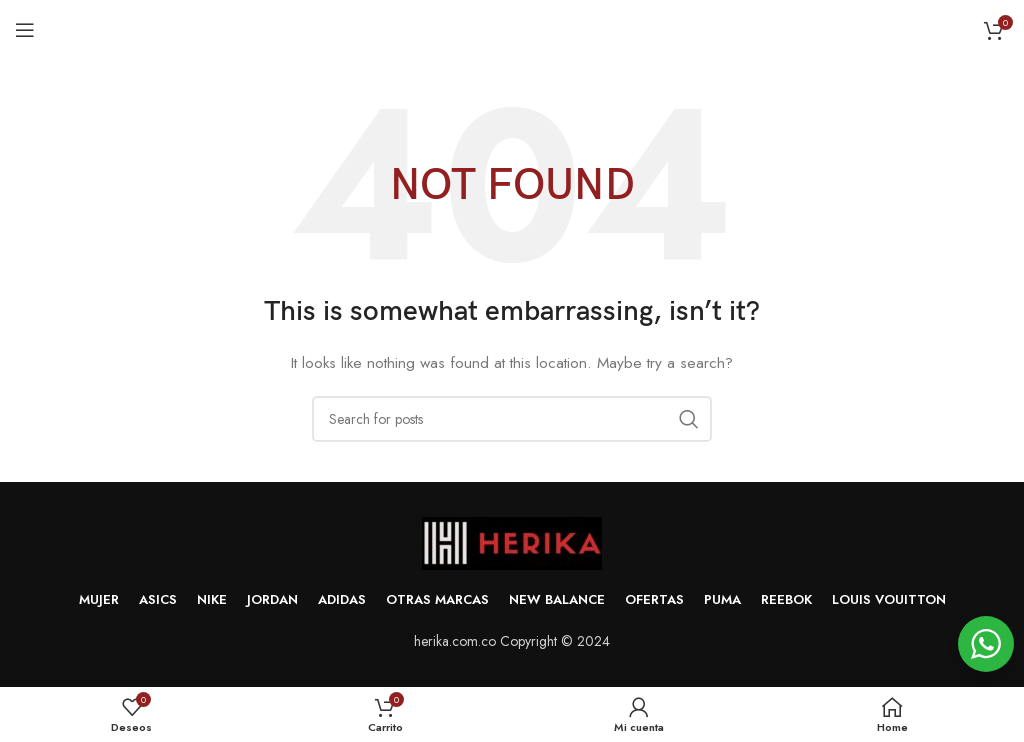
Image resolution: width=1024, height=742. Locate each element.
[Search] (512, 419)
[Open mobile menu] (25, 30)
